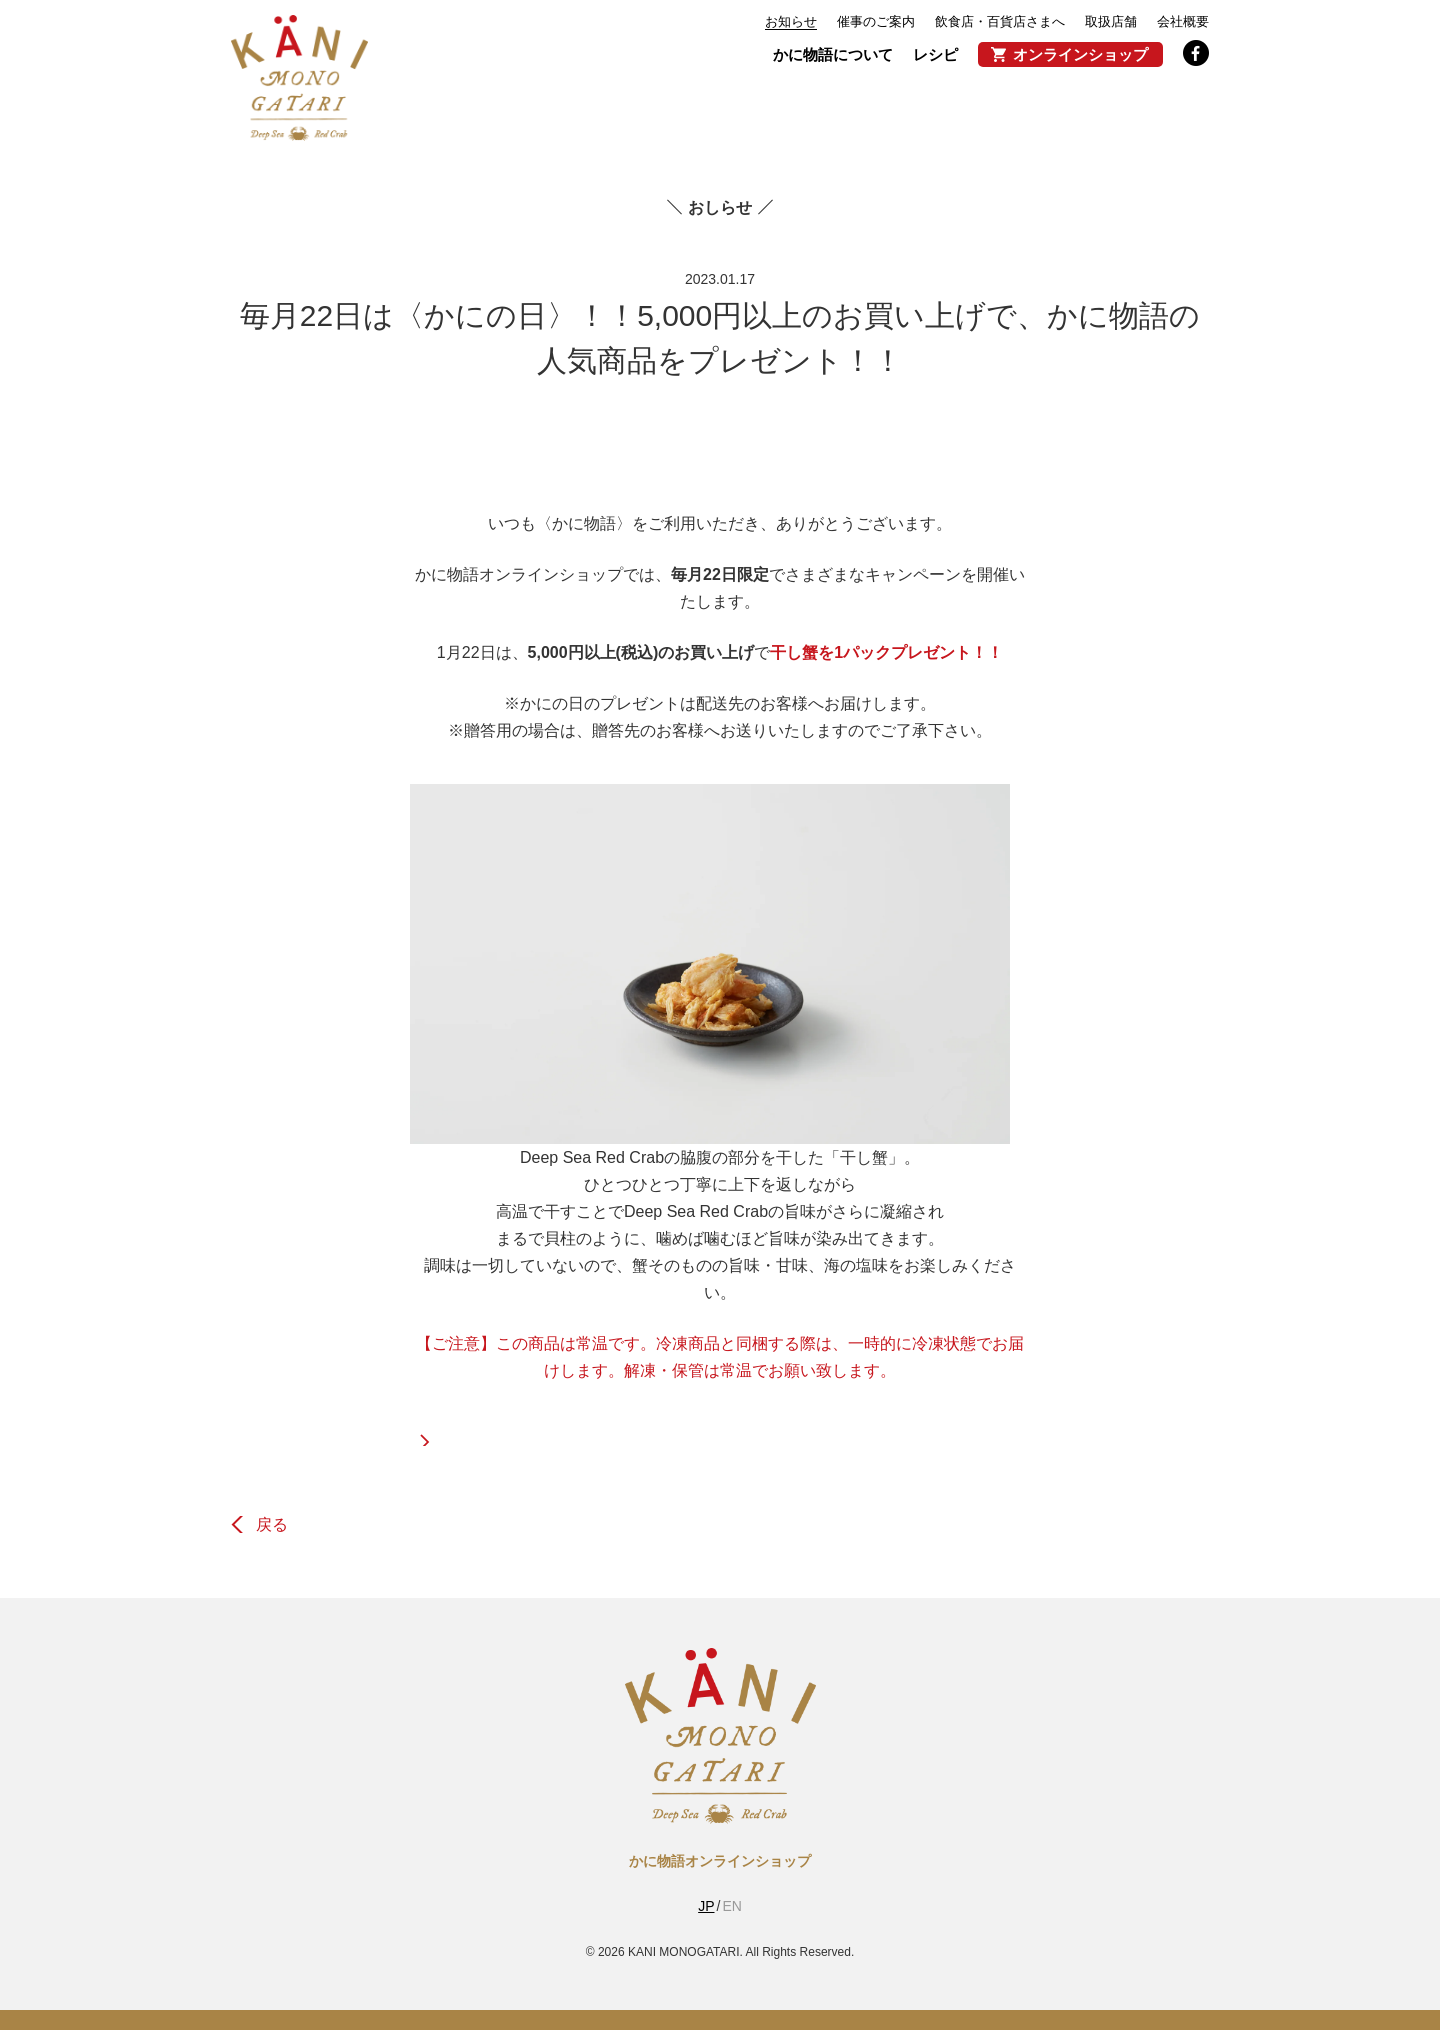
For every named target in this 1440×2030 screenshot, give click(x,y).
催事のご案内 (876, 21)
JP (706, 1906)
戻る (272, 1524)
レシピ (935, 54)
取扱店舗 (1111, 21)
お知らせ (791, 21)
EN (731, 1906)
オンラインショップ (1080, 54)
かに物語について (833, 54)
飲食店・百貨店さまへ (1000, 21)
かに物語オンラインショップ (720, 1861)
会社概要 (1183, 21)
